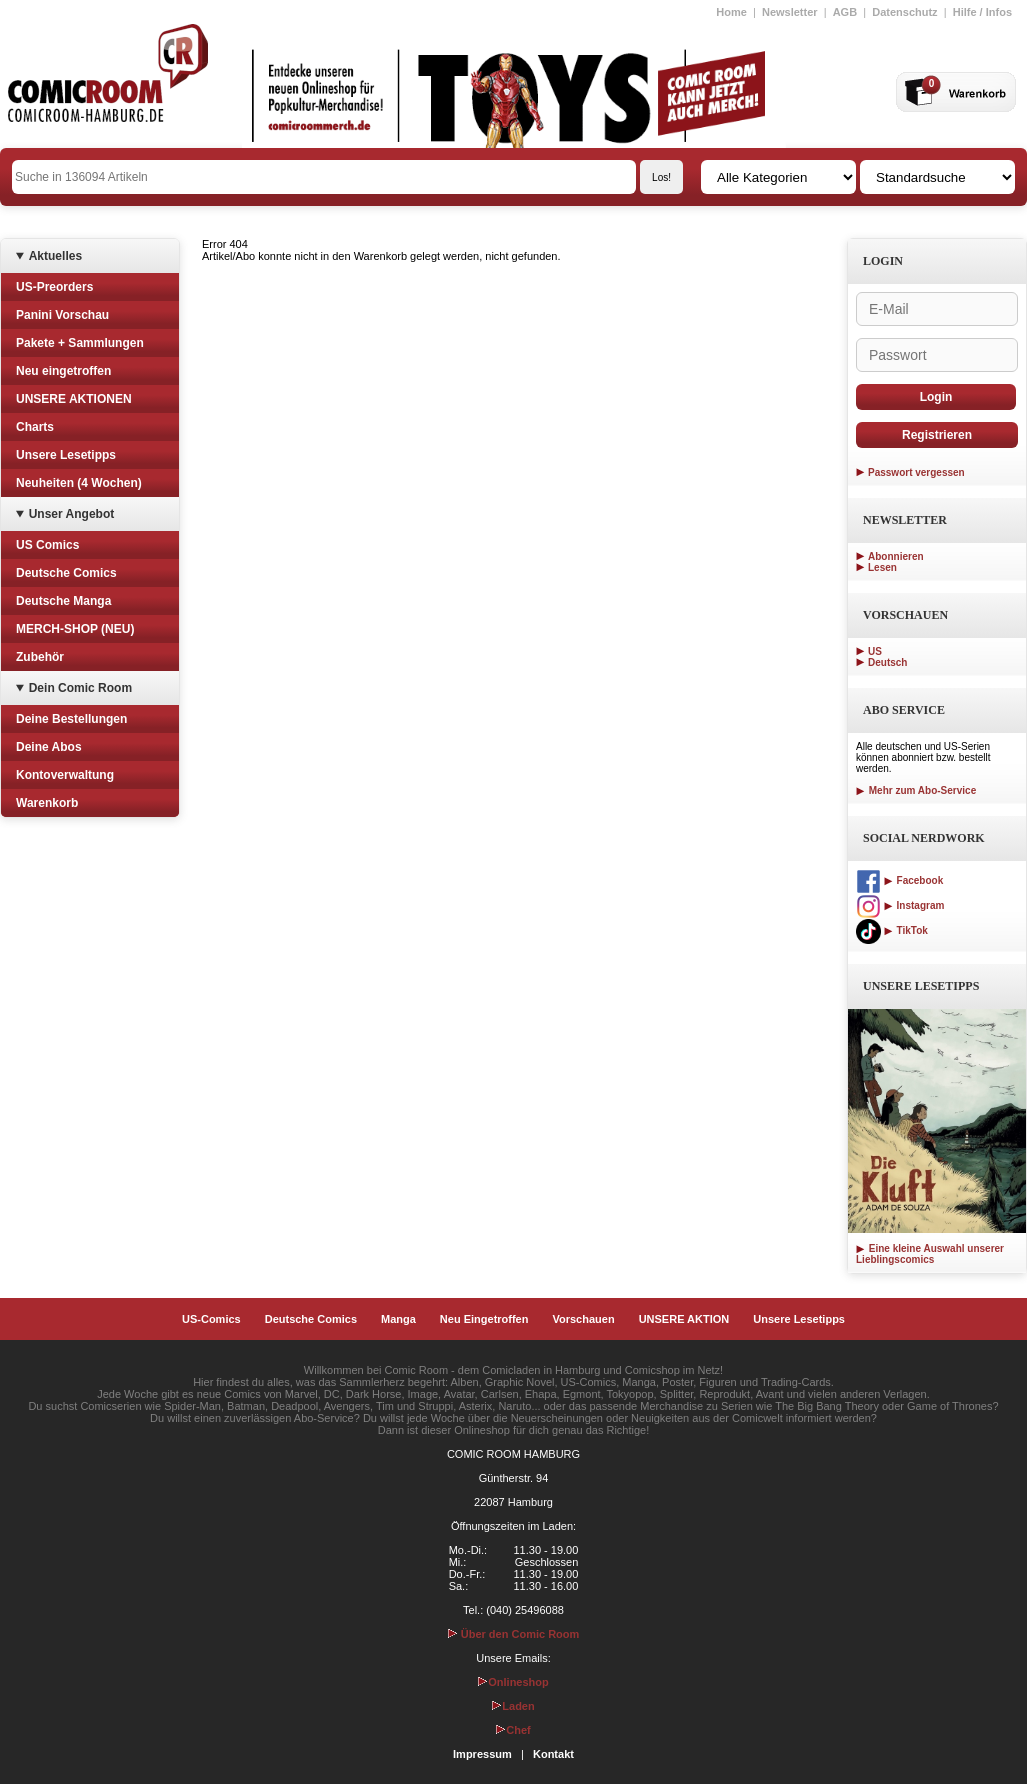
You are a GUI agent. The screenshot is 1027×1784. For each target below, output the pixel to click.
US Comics (47, 545)
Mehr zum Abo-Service (916, 790)
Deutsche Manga (63, 601)
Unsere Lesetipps (66, 455)
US (875, 651)
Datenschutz (904, 12)
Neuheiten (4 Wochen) (79, 483)
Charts (35, 427)
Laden (513, 1706)
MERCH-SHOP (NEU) (75, 629)
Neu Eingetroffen (484, 1319)
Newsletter (790, 12)
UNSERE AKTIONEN (74, 399)
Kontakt (553, 1754)
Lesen (882, 567)
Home (731, 12)
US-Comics (211, 1319)
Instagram (900, 905)
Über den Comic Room (514, 1634)
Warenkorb (47, 803)
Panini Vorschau (62, 315)
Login (936, 397)
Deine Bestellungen (71, 719)
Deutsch (887, 662)
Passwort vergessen (916, 472)
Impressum (482, 1754)
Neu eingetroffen (63, 371)
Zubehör (40, 657)
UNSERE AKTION (684, 1319)
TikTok (892, 930)
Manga (398, 1319)
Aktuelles (55, 256)
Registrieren (937, 435)
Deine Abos (49, 747)
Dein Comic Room (80, 688)
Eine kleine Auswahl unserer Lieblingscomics (930, 1254)
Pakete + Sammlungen (80, 343)
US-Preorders (54, 287)
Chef (513, 1730)
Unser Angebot (72, 514)
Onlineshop (513, 1682)
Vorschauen (583, 1319)
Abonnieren (896, 556)
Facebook (899, 880)
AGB (845, 12)
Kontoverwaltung (65, 775)
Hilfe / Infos (982, 12)
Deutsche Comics (66, 573)
